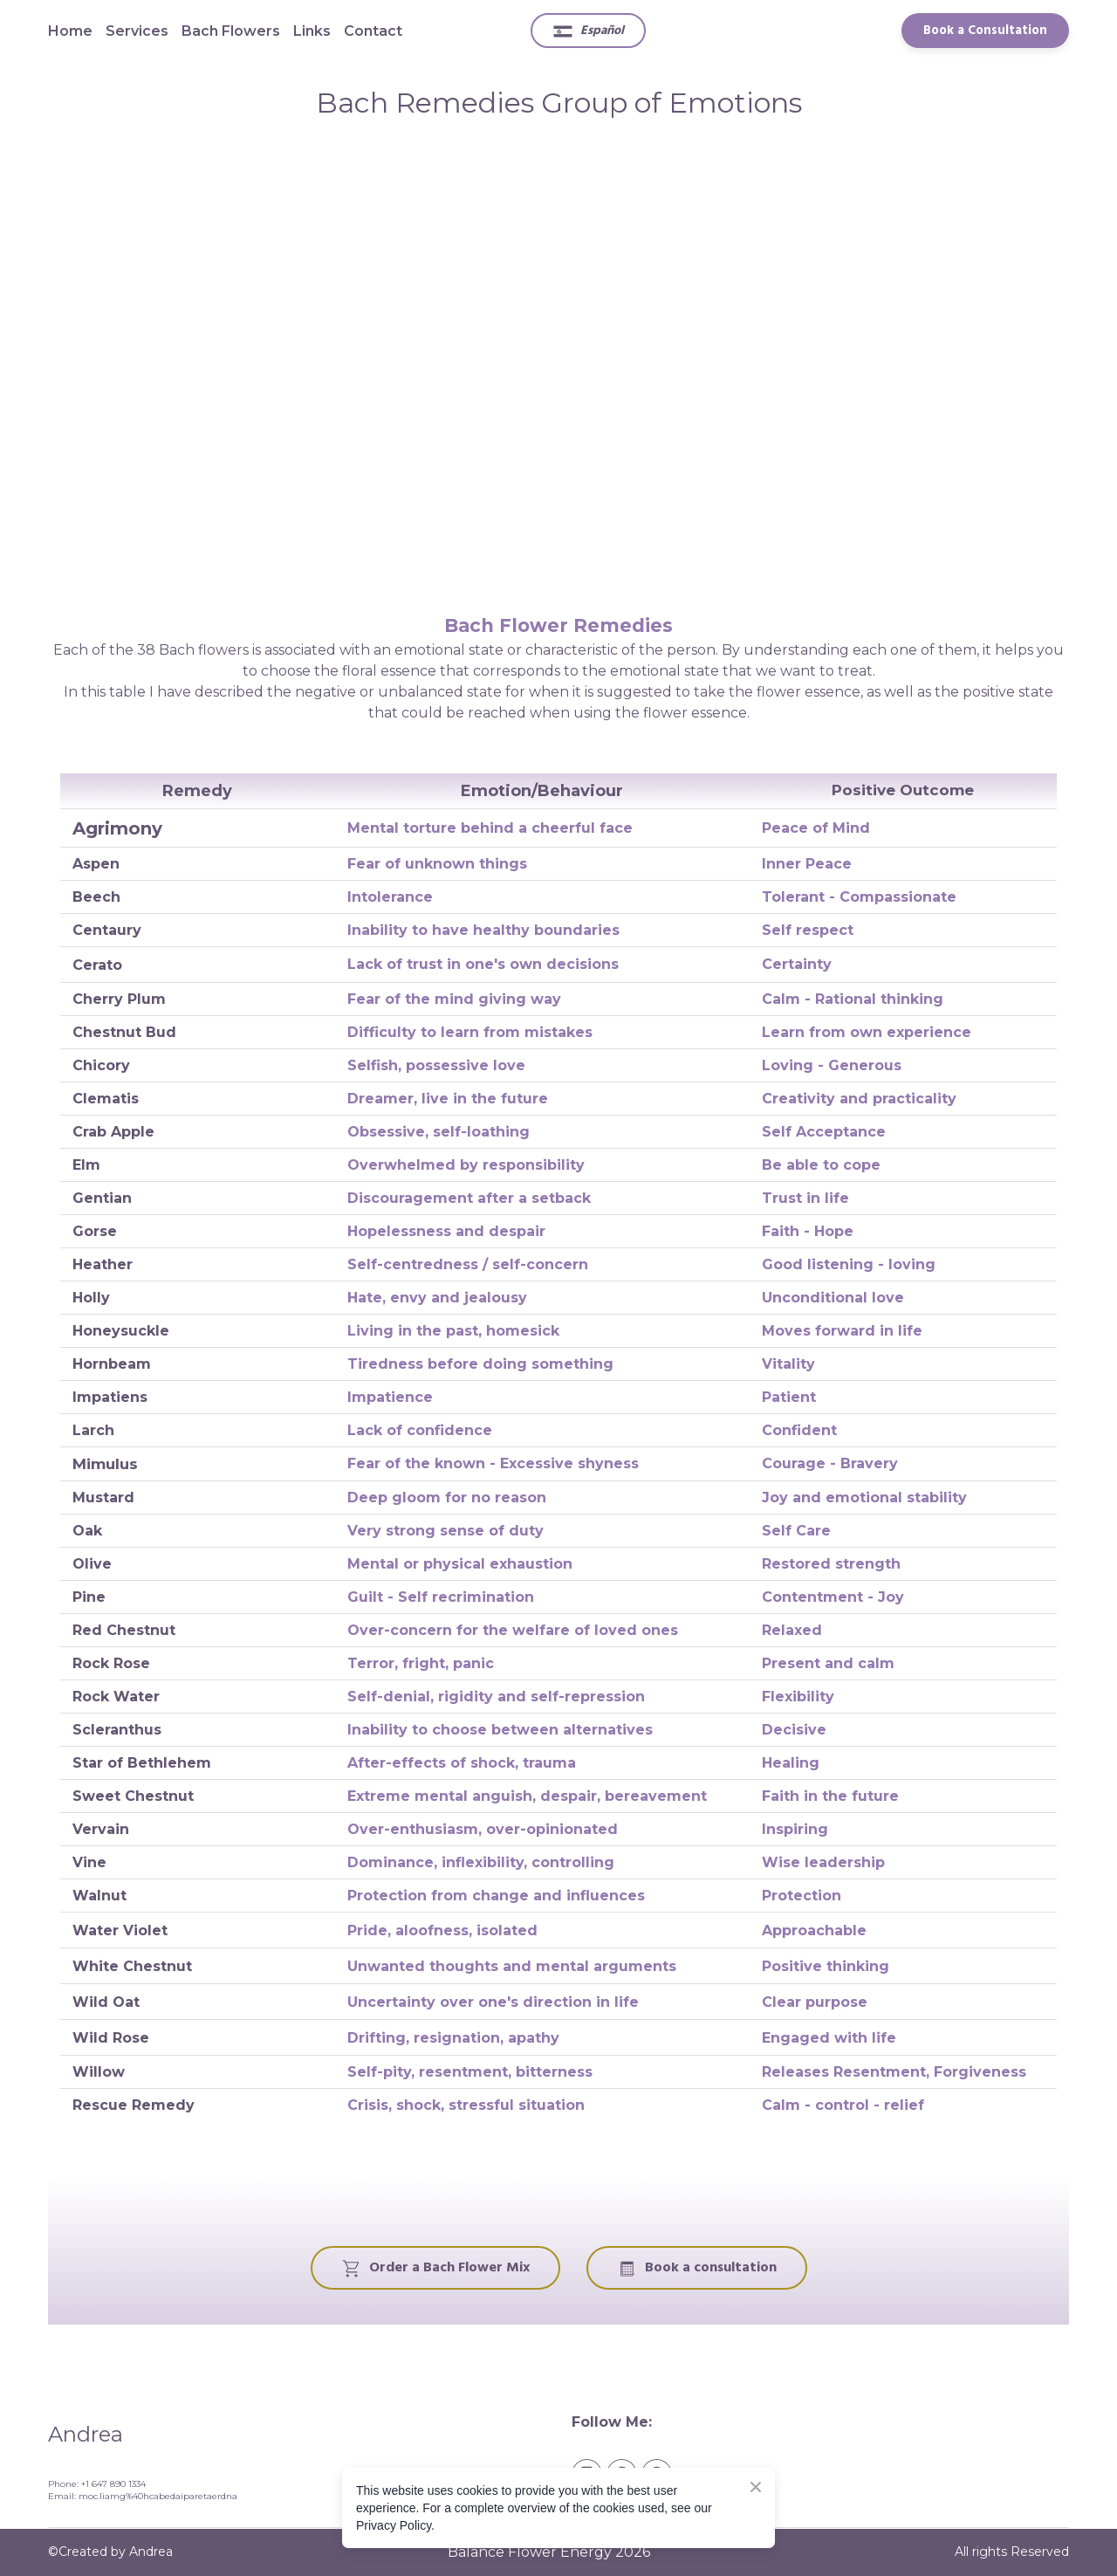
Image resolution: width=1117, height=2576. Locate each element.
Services (137, 31)
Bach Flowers (231, 31)
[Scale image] (558, 365)
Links (312, 31)
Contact (373, 31)
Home (70, 31)
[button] (588, 30)
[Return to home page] (296, 2432)
